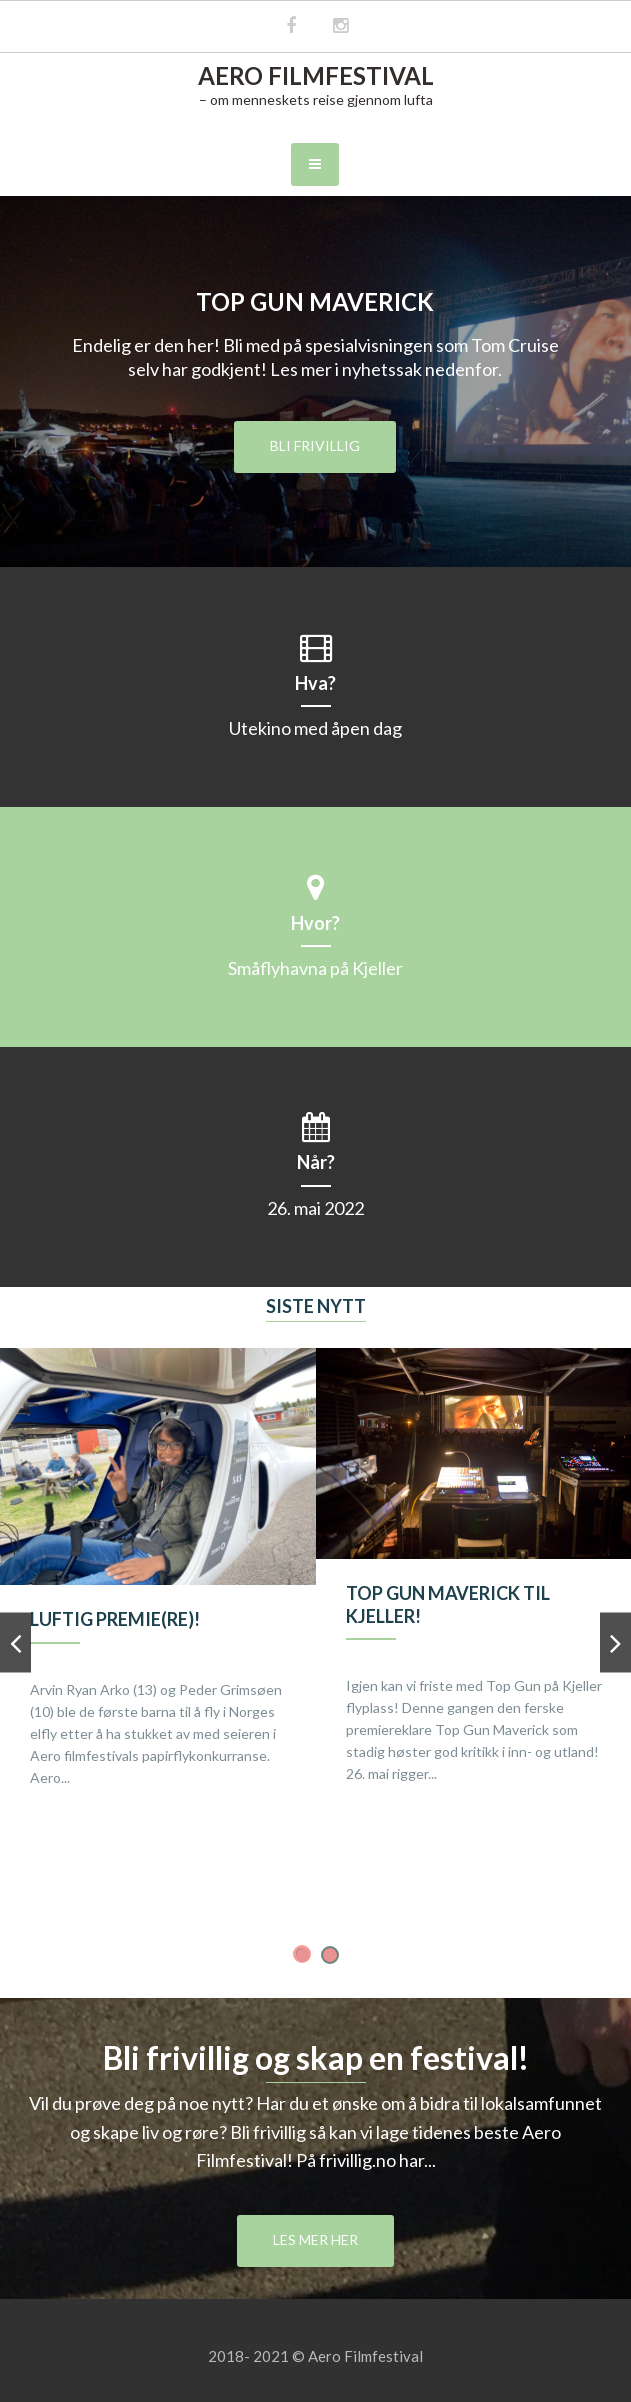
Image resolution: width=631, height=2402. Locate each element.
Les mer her (315, 2239)
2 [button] (330, 1955)
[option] (158, 1588)
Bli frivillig (315, 445)
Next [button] (615, 1647)
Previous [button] (15, 1647)
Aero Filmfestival (316, 75)
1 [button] (303, 1955)
